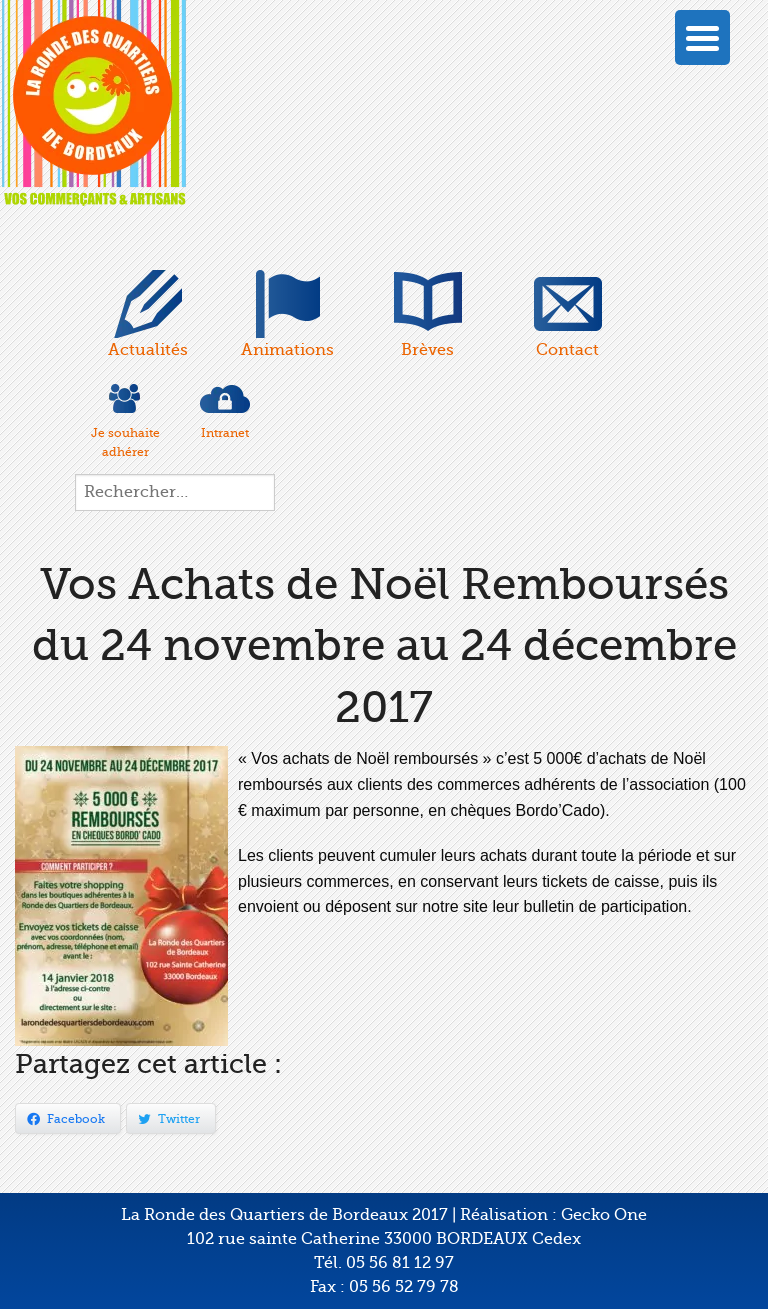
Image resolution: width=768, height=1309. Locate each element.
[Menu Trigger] (702, 37)
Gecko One (604, 1215)
